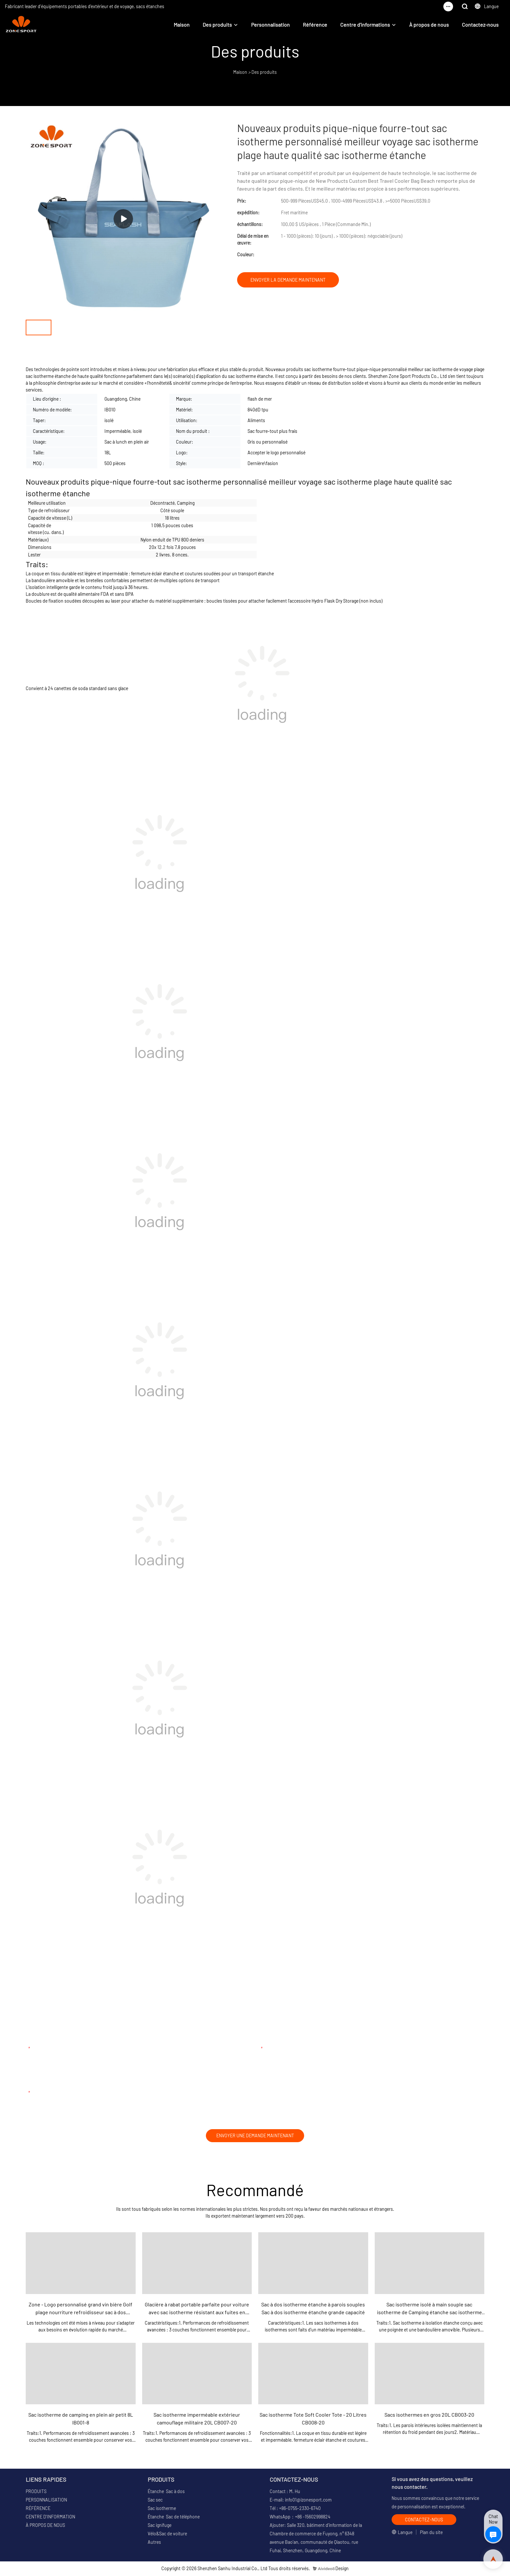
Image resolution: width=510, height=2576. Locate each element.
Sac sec (155, 2500)
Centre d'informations (365, 24)
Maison (182, 24)
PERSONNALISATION (46, 2500)
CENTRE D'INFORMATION (50, 2517)
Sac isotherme (162, 2509)
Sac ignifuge (159, 2526)
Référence (315, 24)
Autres (154, 2543)
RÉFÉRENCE (38, 2509)
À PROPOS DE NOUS (45, 2526)
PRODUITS (36, 2492)
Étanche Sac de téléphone (174, 2517)
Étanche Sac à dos (166, 2492)
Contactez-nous (480, 24)
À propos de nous (429, 24)
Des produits (217, 24)
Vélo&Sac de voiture (167, 2534)
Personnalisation (270, 24)
